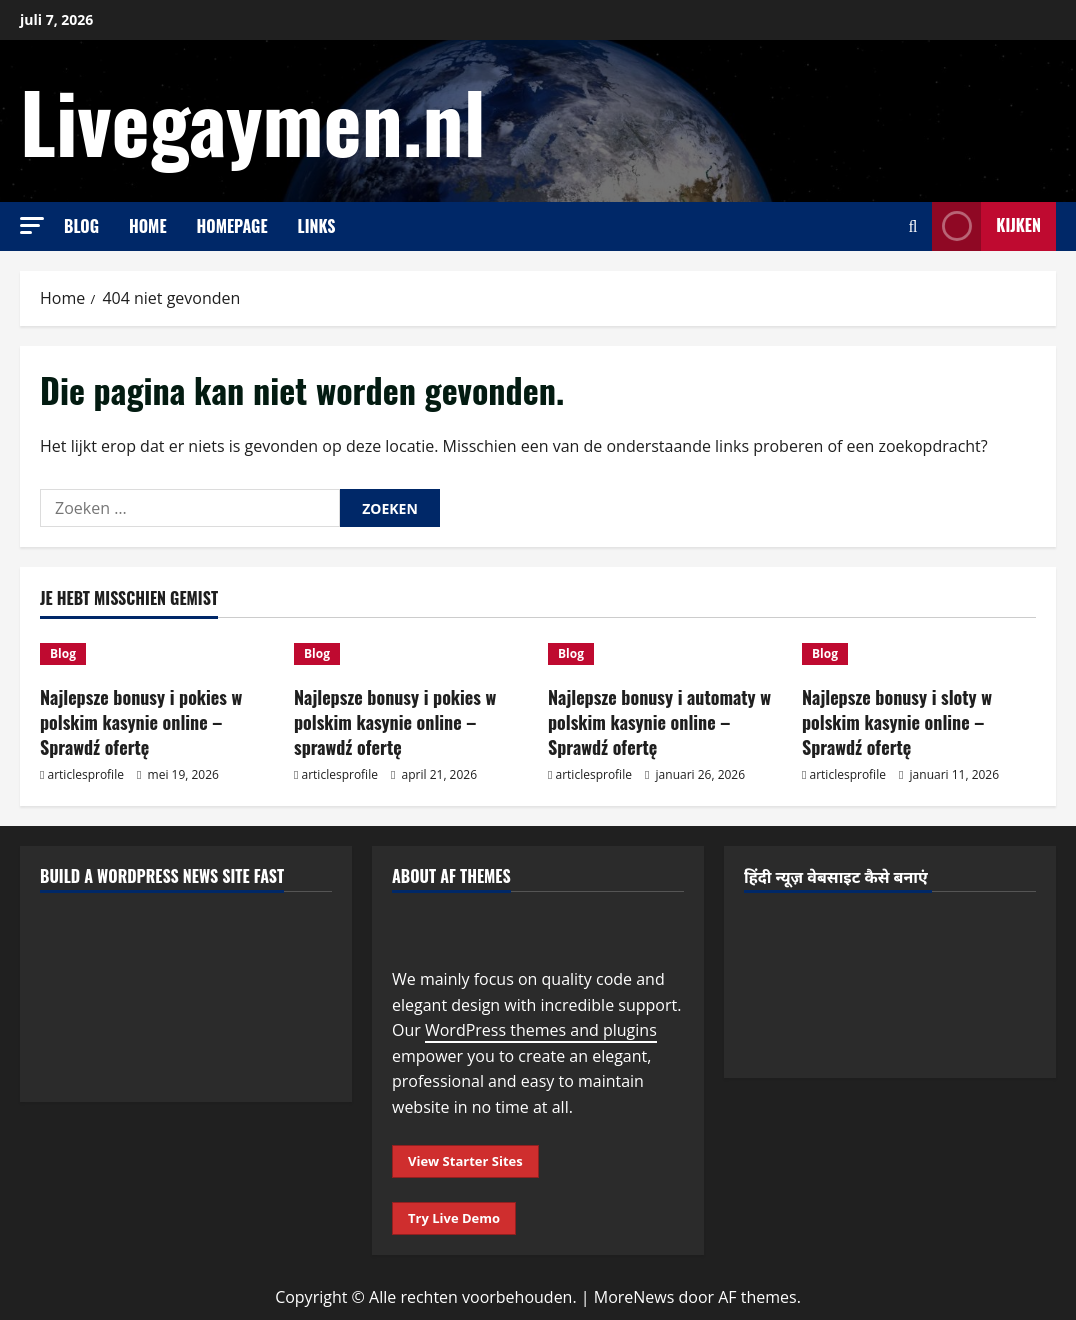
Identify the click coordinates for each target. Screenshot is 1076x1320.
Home (148, 226)
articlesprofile (86, 774)
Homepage (232, 226)
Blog (81, 226)
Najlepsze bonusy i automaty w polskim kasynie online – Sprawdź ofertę (659, 722)
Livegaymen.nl (253, 120)
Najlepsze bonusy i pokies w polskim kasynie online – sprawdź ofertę (395, 722)
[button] (32, 225)
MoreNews (634, 1297)
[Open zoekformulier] (912, 226)
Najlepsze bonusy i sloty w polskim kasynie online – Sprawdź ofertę (897, 722)
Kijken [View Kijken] (986, 226)
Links (317, 226)
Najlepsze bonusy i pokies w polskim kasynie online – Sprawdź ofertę (141, 722)
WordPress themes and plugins (541, 1030)
